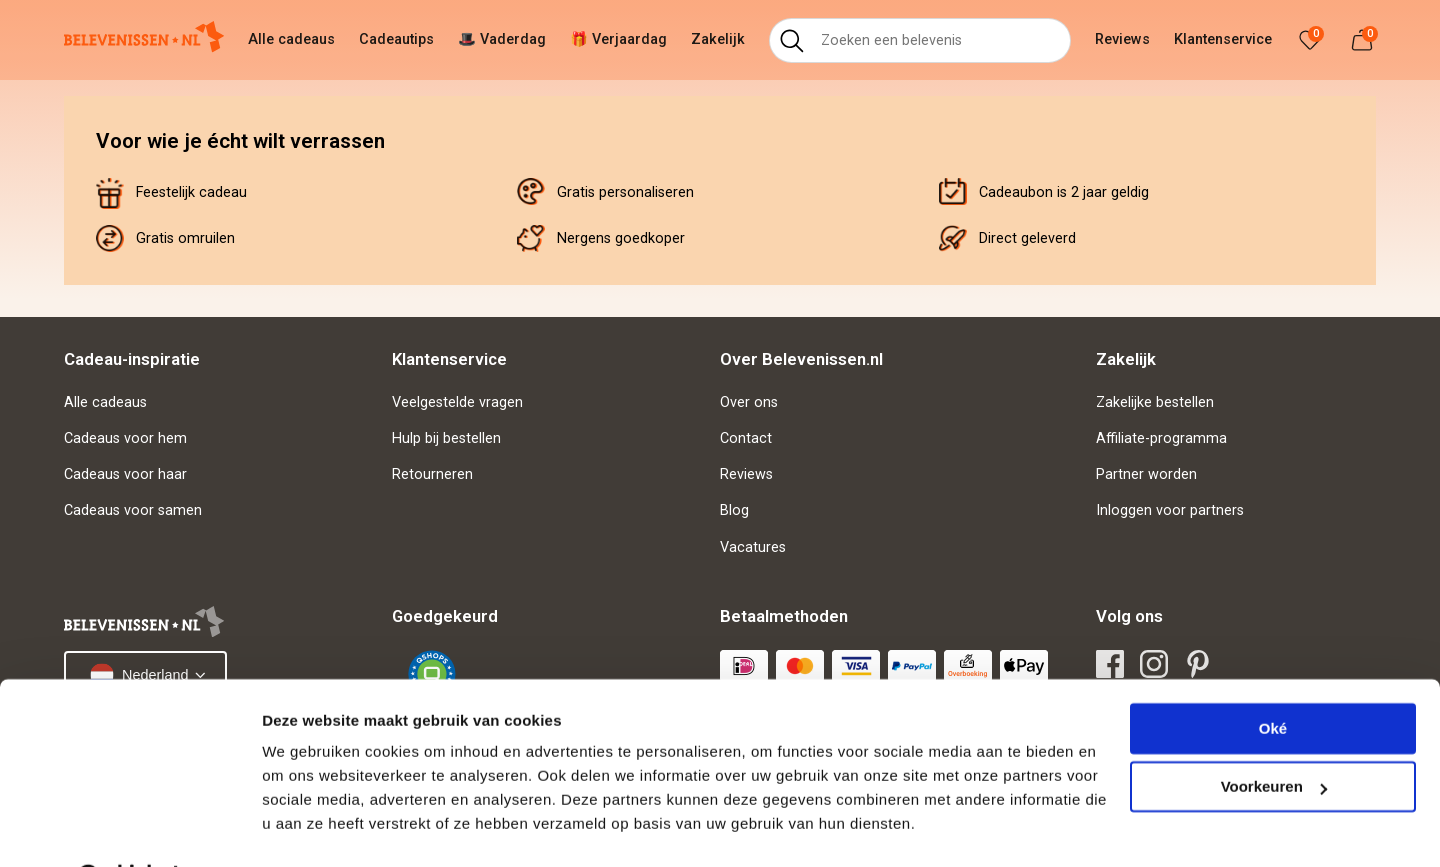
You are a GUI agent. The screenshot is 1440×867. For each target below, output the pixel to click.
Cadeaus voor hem (125, 438)
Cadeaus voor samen (133, 510)
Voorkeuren (1274, 735)
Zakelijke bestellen (1155, 402)
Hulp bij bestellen (446, 438)
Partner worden (1146, 474)
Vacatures (753, 547)
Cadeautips (396, 39)
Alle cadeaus (291, 39)
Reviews (1122, 39)
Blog (734, 510)
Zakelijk (718, 39)
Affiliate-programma (1161, 438)
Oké (1273, 677)
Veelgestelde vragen (457, 402)
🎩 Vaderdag (502, 39)
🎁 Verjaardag (618, 39)
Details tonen (309, 827)
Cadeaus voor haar (125, 474)
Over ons (749, 402)
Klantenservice (1223, 39)
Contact (746, 438)
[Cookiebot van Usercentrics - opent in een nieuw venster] (129, 828)
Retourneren (432, 474)
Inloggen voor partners (1170, 510)
